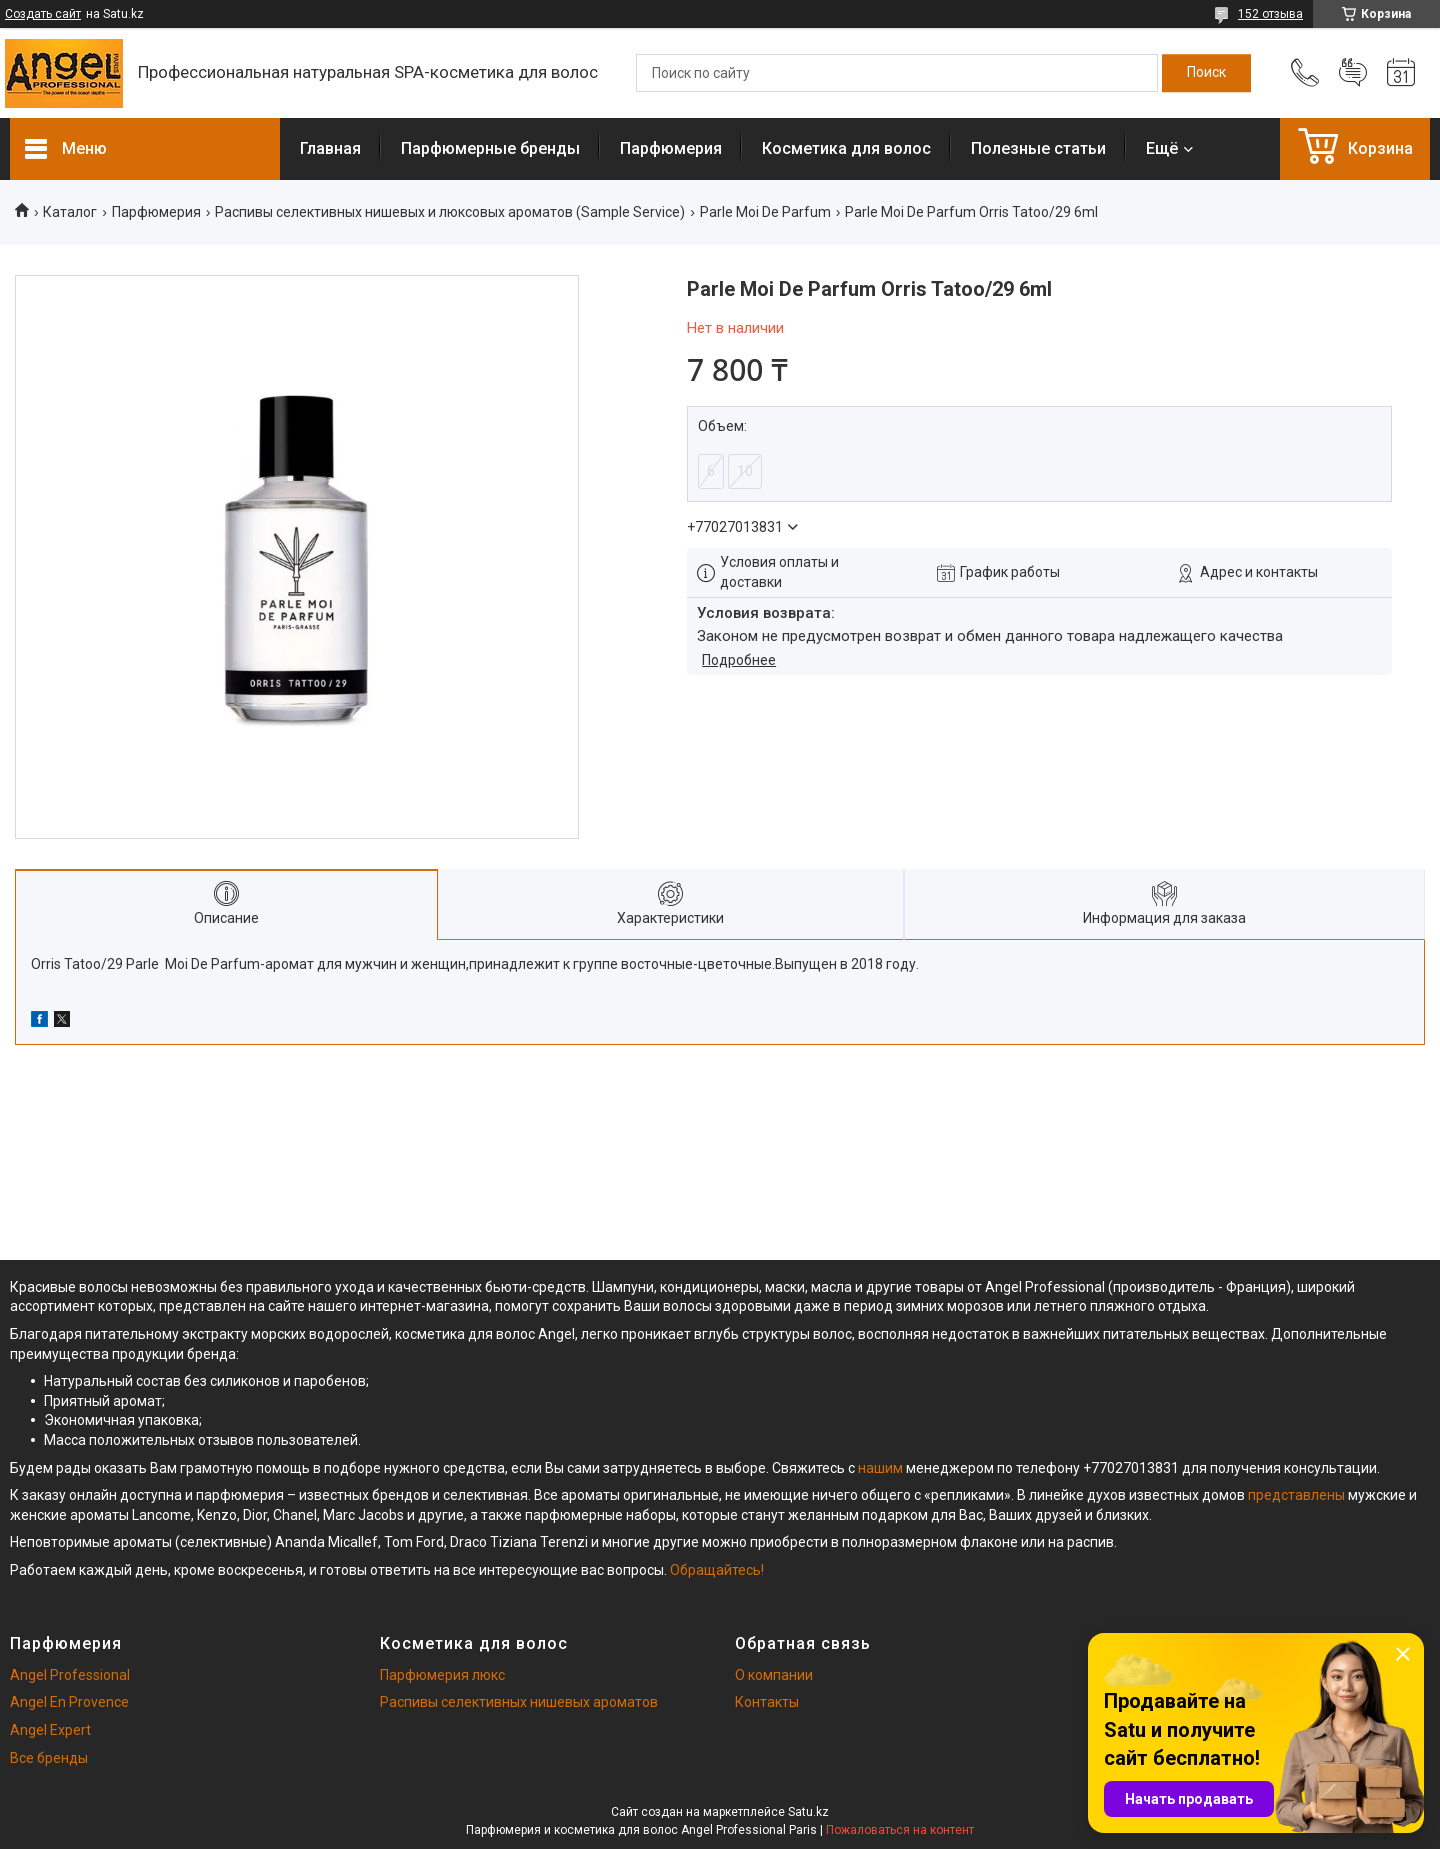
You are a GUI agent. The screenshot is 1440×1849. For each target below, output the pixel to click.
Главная (330, 148)
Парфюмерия (671, 148)
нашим (880, 1468)
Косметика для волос (846, 148)
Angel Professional (70, 1675)
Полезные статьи (1038, 148)
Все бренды (49, 1758)
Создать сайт (43, 14)
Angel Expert (50, 1730)
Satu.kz (808, 1812)
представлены (1296, 1495)
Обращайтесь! (717, 1570)
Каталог (70, 212)
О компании (774, 1675)
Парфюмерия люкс (442, 1675)
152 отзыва (1270, 14)
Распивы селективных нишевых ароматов (519, 1702)
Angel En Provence (69, 1702)
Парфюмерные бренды (490, 148)
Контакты (767, 1702)
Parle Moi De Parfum (765, 212)
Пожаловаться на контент (900, 1830)
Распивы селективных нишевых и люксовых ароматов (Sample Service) (450, 212)
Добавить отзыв (1353, 73)
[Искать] (1206, 73)
